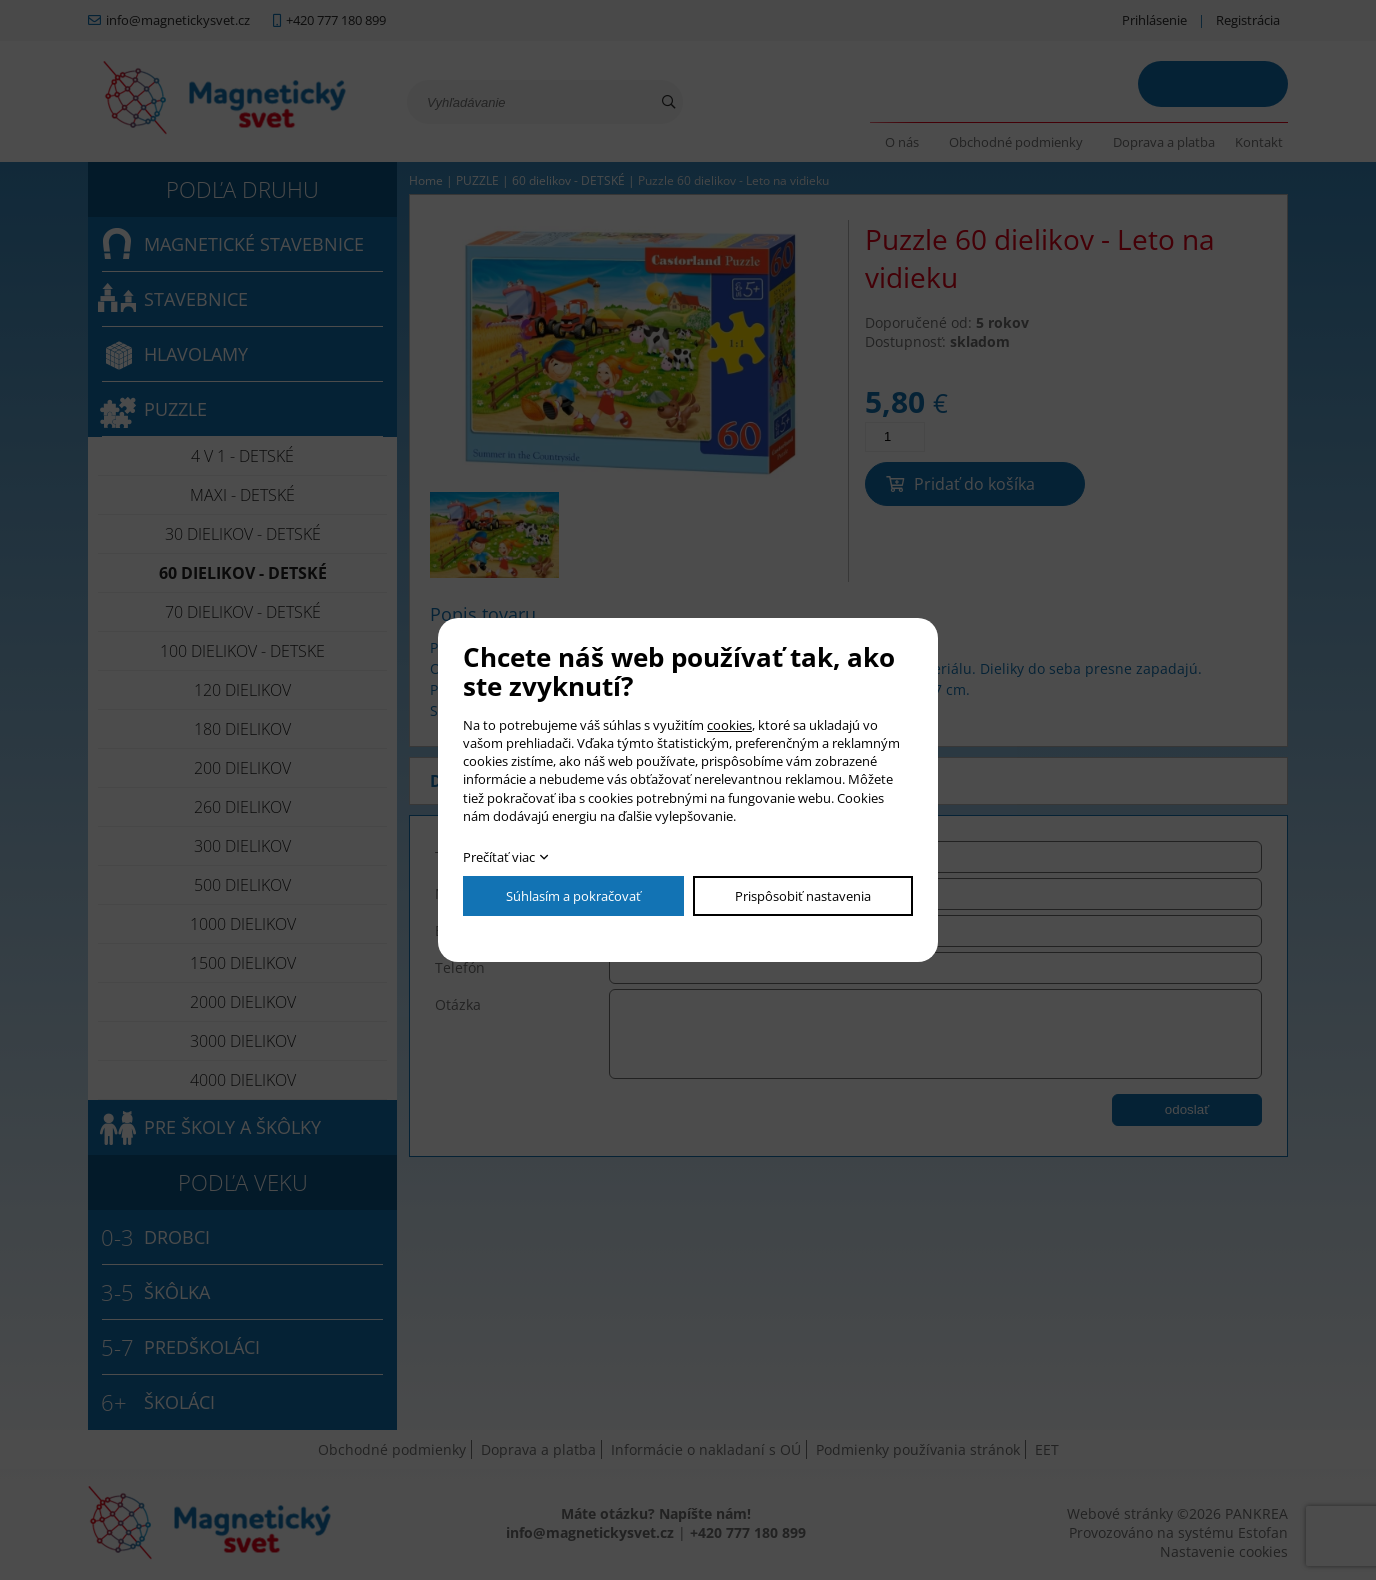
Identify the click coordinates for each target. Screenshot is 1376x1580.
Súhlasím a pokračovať (573, 896)
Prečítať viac (499, 857)
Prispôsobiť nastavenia (803, 896)
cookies (729, 725)
